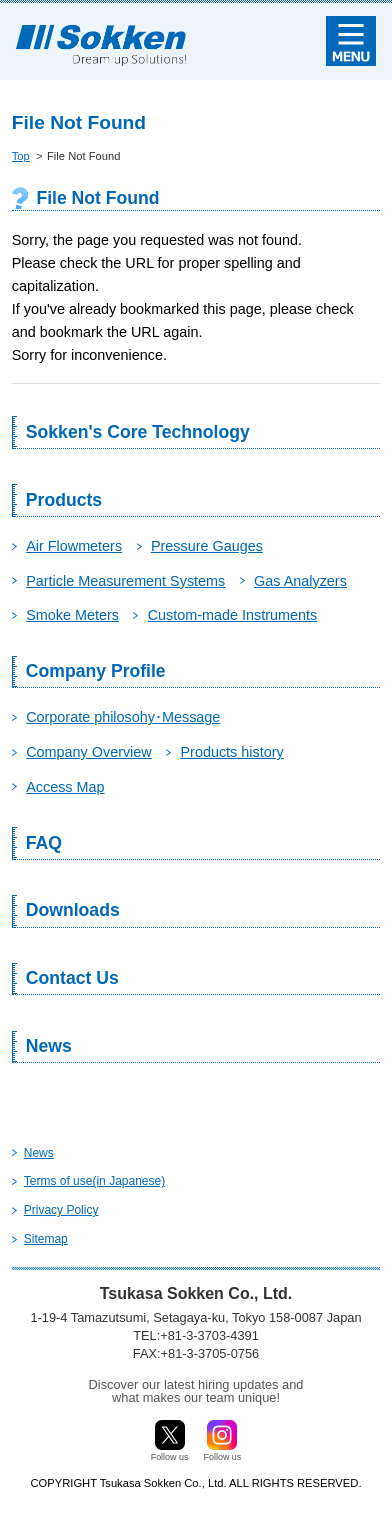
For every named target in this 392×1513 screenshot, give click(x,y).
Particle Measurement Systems (125, 581)
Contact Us (72, 978)
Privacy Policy (61, 1210)
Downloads (73, 910)
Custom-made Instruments (233, 615)
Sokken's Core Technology (138, 432)
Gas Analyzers (300, 581)
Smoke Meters (72, 615)
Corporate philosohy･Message (123, 717)
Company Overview (89, 752)
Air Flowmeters (74, 546)
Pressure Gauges (207, 546)
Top (21, 156)
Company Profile (96, 671)
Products (64, 500)
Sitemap (46, 1239)
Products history (232, 752)
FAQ (44, 843)
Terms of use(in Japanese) (94, 1181)
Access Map (65, 787)
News (49, 1046)
